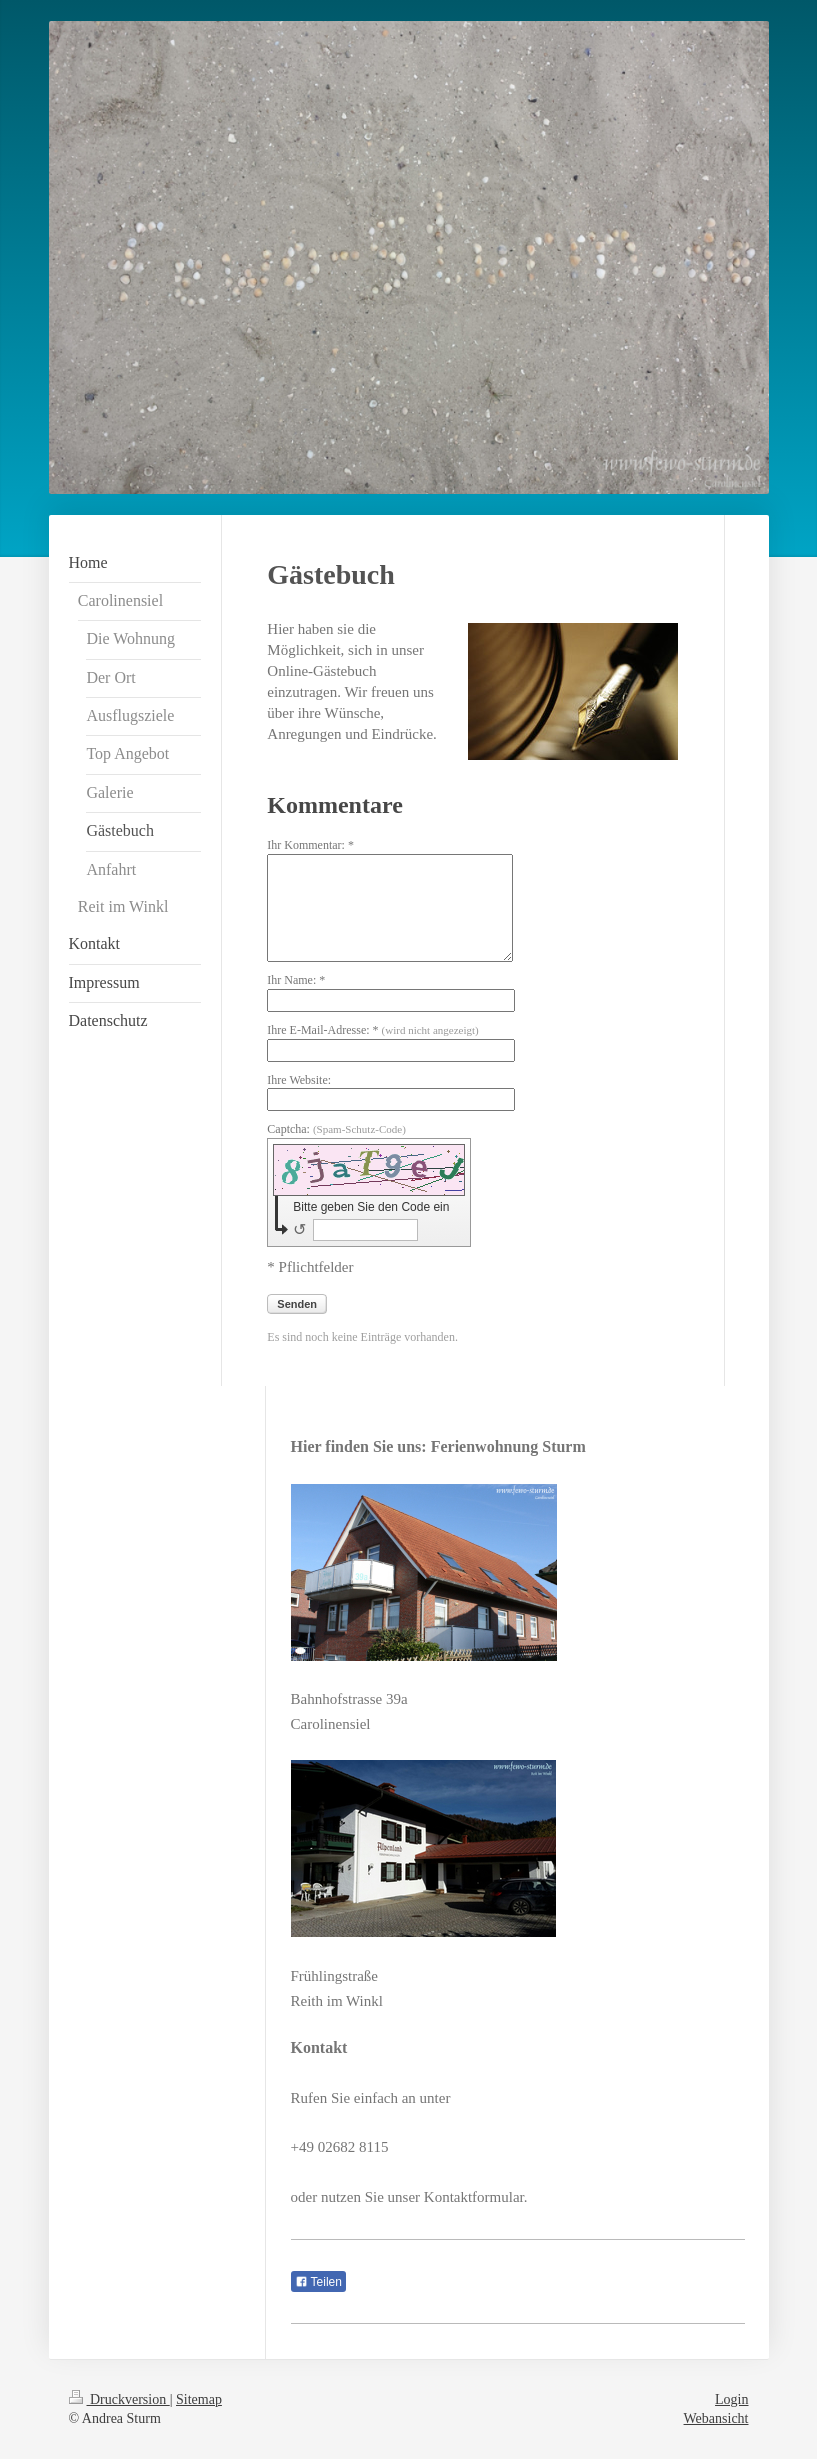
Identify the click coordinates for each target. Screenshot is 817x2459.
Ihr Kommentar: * (310, 845)
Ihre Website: (299, 1080)
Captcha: (336, 1129)
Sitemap (199, 2399)
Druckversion (119, 2399)
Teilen (318, 2282)
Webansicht (716, 2418)
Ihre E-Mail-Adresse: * (372, 1030)
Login (731, 2399)
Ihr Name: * (296, 980)
